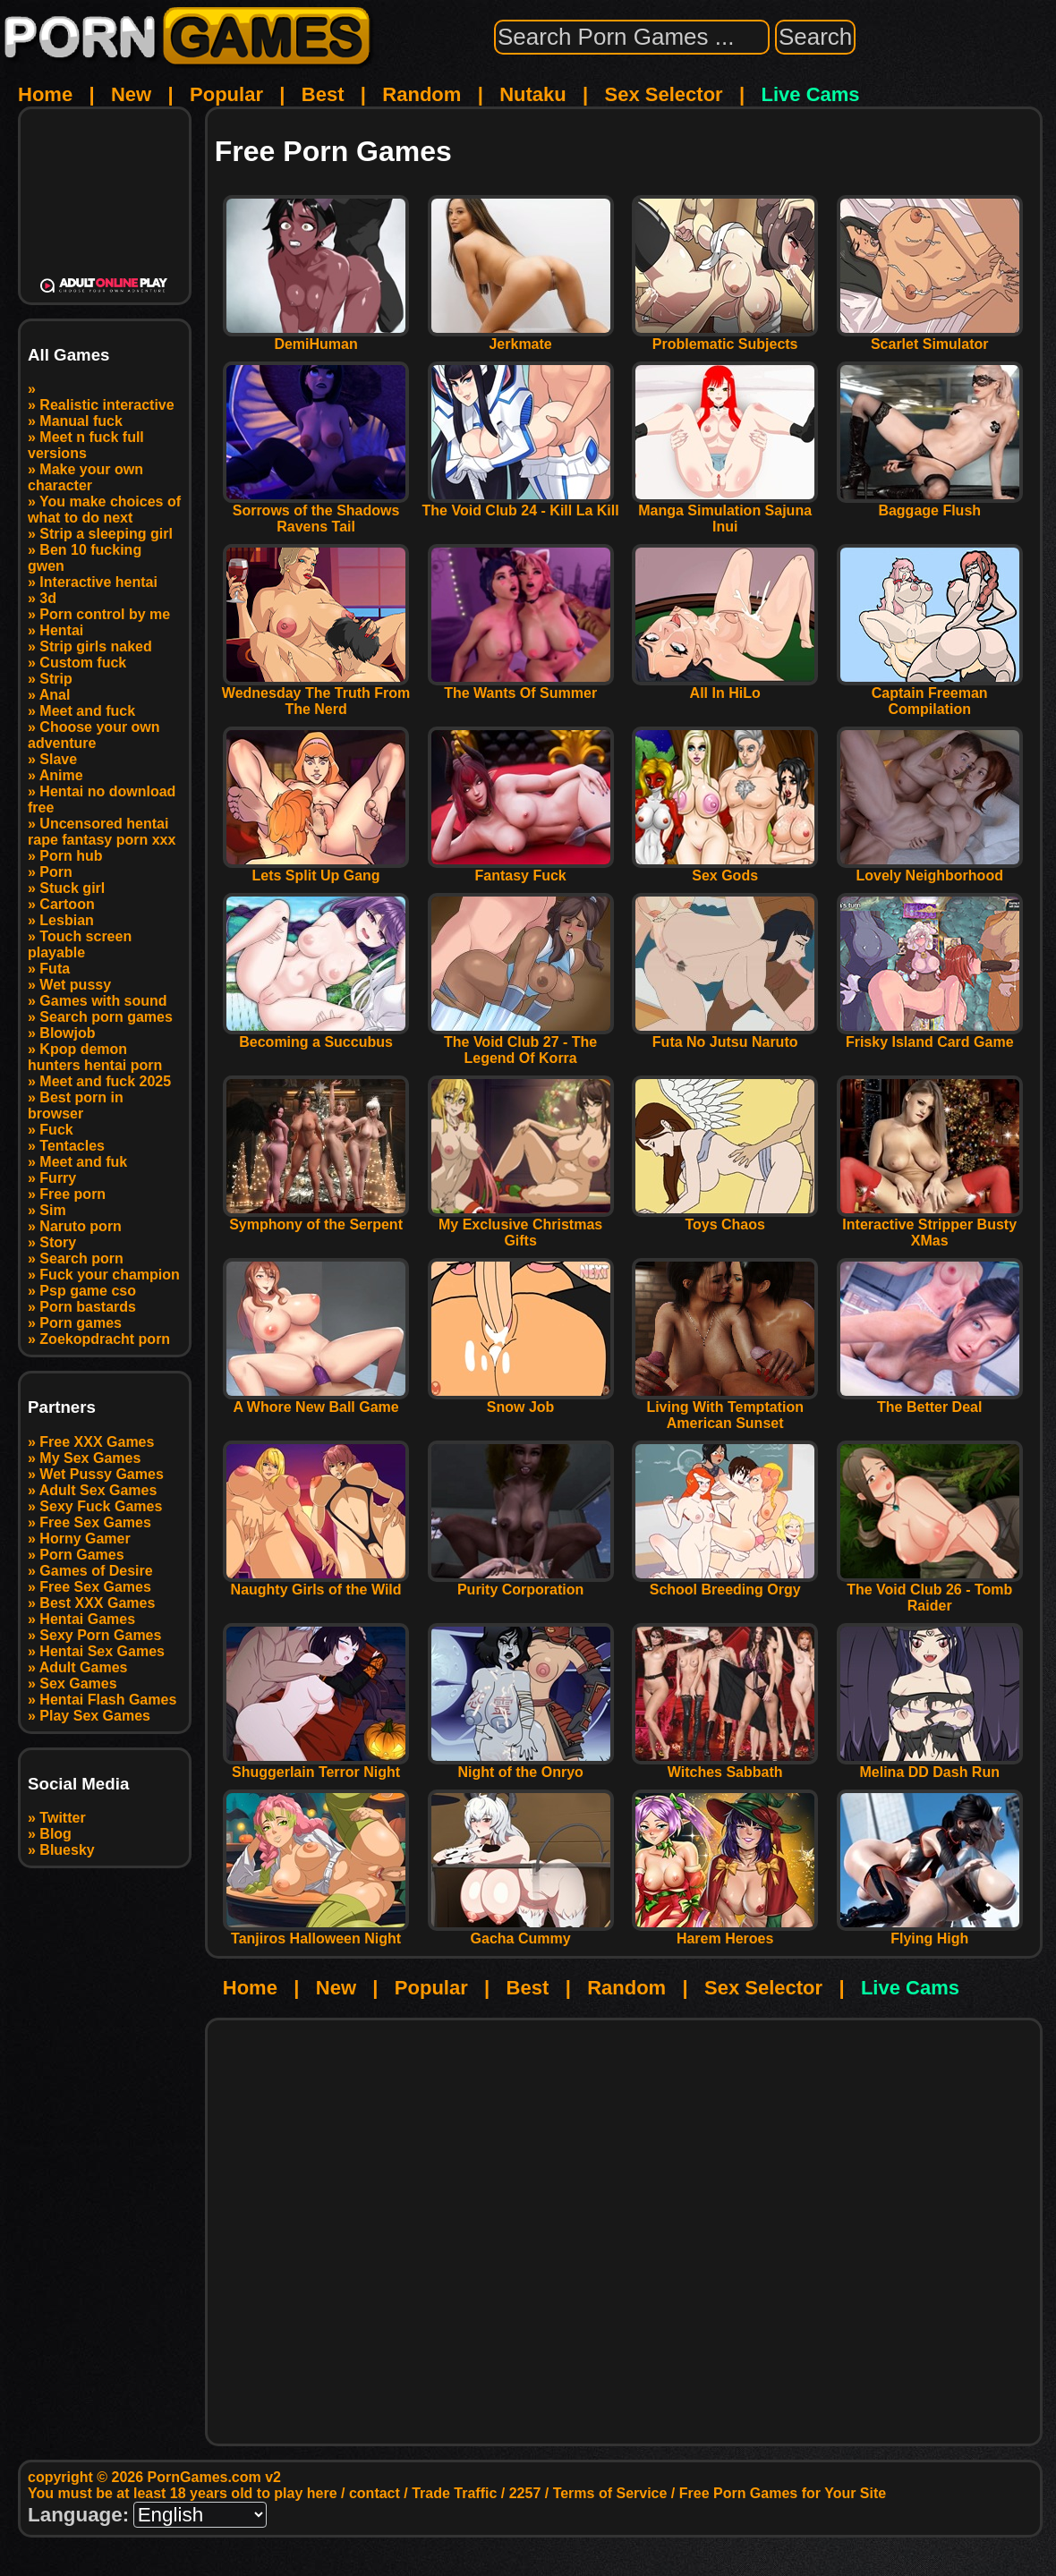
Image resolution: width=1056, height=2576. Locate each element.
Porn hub (70, 855)
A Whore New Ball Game (316, 1401)
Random (421, 94)
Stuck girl (72, 888)
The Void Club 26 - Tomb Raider (930, 1591)
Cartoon (66, 904)
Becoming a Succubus (316, 1036)
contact (374, 2493)
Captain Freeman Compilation (930, 695)
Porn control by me (104, 614)
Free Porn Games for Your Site (782, 2493)
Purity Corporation (521, 1583)
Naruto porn (80, 1226)
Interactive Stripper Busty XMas (930, 1226)
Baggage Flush (930, 504)
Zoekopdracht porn (104, 1339)
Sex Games (77, 1683)
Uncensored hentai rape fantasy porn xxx (101, 831)
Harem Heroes (725, 1932)
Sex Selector (664, 94)
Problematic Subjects (725, 338)
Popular (226, 94)
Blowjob (67, 1033)
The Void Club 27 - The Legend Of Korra (521, 1044)
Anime (61, 775)
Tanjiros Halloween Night (316, 1932)
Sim (52, 1210)
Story (57, 1242)
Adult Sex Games (98, 1490)
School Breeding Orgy (725, 1583)
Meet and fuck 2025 (105, 1081)
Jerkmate (521, 338)
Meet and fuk (83, 1161)
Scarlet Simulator (930, 338)
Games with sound (102, 1000)
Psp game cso (87, 1290)
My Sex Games (90, 1458)
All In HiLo (725, 687)
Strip (55, 678)
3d (47, 598)
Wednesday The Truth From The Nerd (316, 695)
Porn (55, 872)
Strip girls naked (95, 646)
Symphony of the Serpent (316, 1218)
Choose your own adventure (94, 735)
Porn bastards (87, 1306)
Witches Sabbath (725, 1766)
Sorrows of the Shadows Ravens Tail (316, 512)
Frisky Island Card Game (930, 1036)
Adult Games (83, 1667)
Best (323, 94)
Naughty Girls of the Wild (316, 1583)
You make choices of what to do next (104, 509)
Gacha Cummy (521, 1932)
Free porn (72, 1194)
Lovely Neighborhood (930, 869)
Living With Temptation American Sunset (725, 1409)
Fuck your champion (109, 1274)
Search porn (81, 1258)
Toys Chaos (725, 1218)
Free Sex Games (95, 1522)
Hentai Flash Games (107, 1699)
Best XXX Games (97, 1603)
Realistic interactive (106, 404)
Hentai (61, 630)
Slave (58, 759)
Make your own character (85, 477)
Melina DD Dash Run (930, 1766)
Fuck (55, 1129)
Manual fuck (80, 421)
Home (45, 94)
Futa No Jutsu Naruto (725, 1036)
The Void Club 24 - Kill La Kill (520, 504)
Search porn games (106, 1016)
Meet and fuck (87, 710)
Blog (55, 1833)
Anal (55, 694)
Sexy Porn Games (100, 1635)
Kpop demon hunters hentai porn (95, 1057)
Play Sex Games (94, 1715)
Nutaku (532, 94)
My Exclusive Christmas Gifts (521, 1226)
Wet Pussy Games (101, 1474)
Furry (57, 1178)
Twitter (62, 1817)
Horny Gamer (84, 1538)
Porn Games (81, 1554)
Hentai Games (87, 1619)
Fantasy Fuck (521, 869)
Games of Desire (95, 1570)
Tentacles (72, 1145)
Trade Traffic (454, 2493)
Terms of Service (610, 2493)
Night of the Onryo (521, 1766)
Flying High (930, 1932)
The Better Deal (930, 1401)
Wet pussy (75, 984)
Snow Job (521, 1401)
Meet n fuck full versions (86, 445)
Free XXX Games (96, 1442)
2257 (525, 2493)
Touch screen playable (80, 944)
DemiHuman (316, 338)
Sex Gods (725, 869)
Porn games (80, 1323)
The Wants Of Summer (521, 687)
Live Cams (811, 94)
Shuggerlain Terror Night (316, 1766)
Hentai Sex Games (102, 1651)
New (131, 94)
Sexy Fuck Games (100, 1506)
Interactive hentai (98, 582)
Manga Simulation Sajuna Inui (725, 512)
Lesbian (66, 920)
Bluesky (66, 1850)
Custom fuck (82, 662)
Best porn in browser (75, 1105)
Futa (54, 968)
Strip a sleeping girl (105, 533)
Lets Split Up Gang (316, 869)
